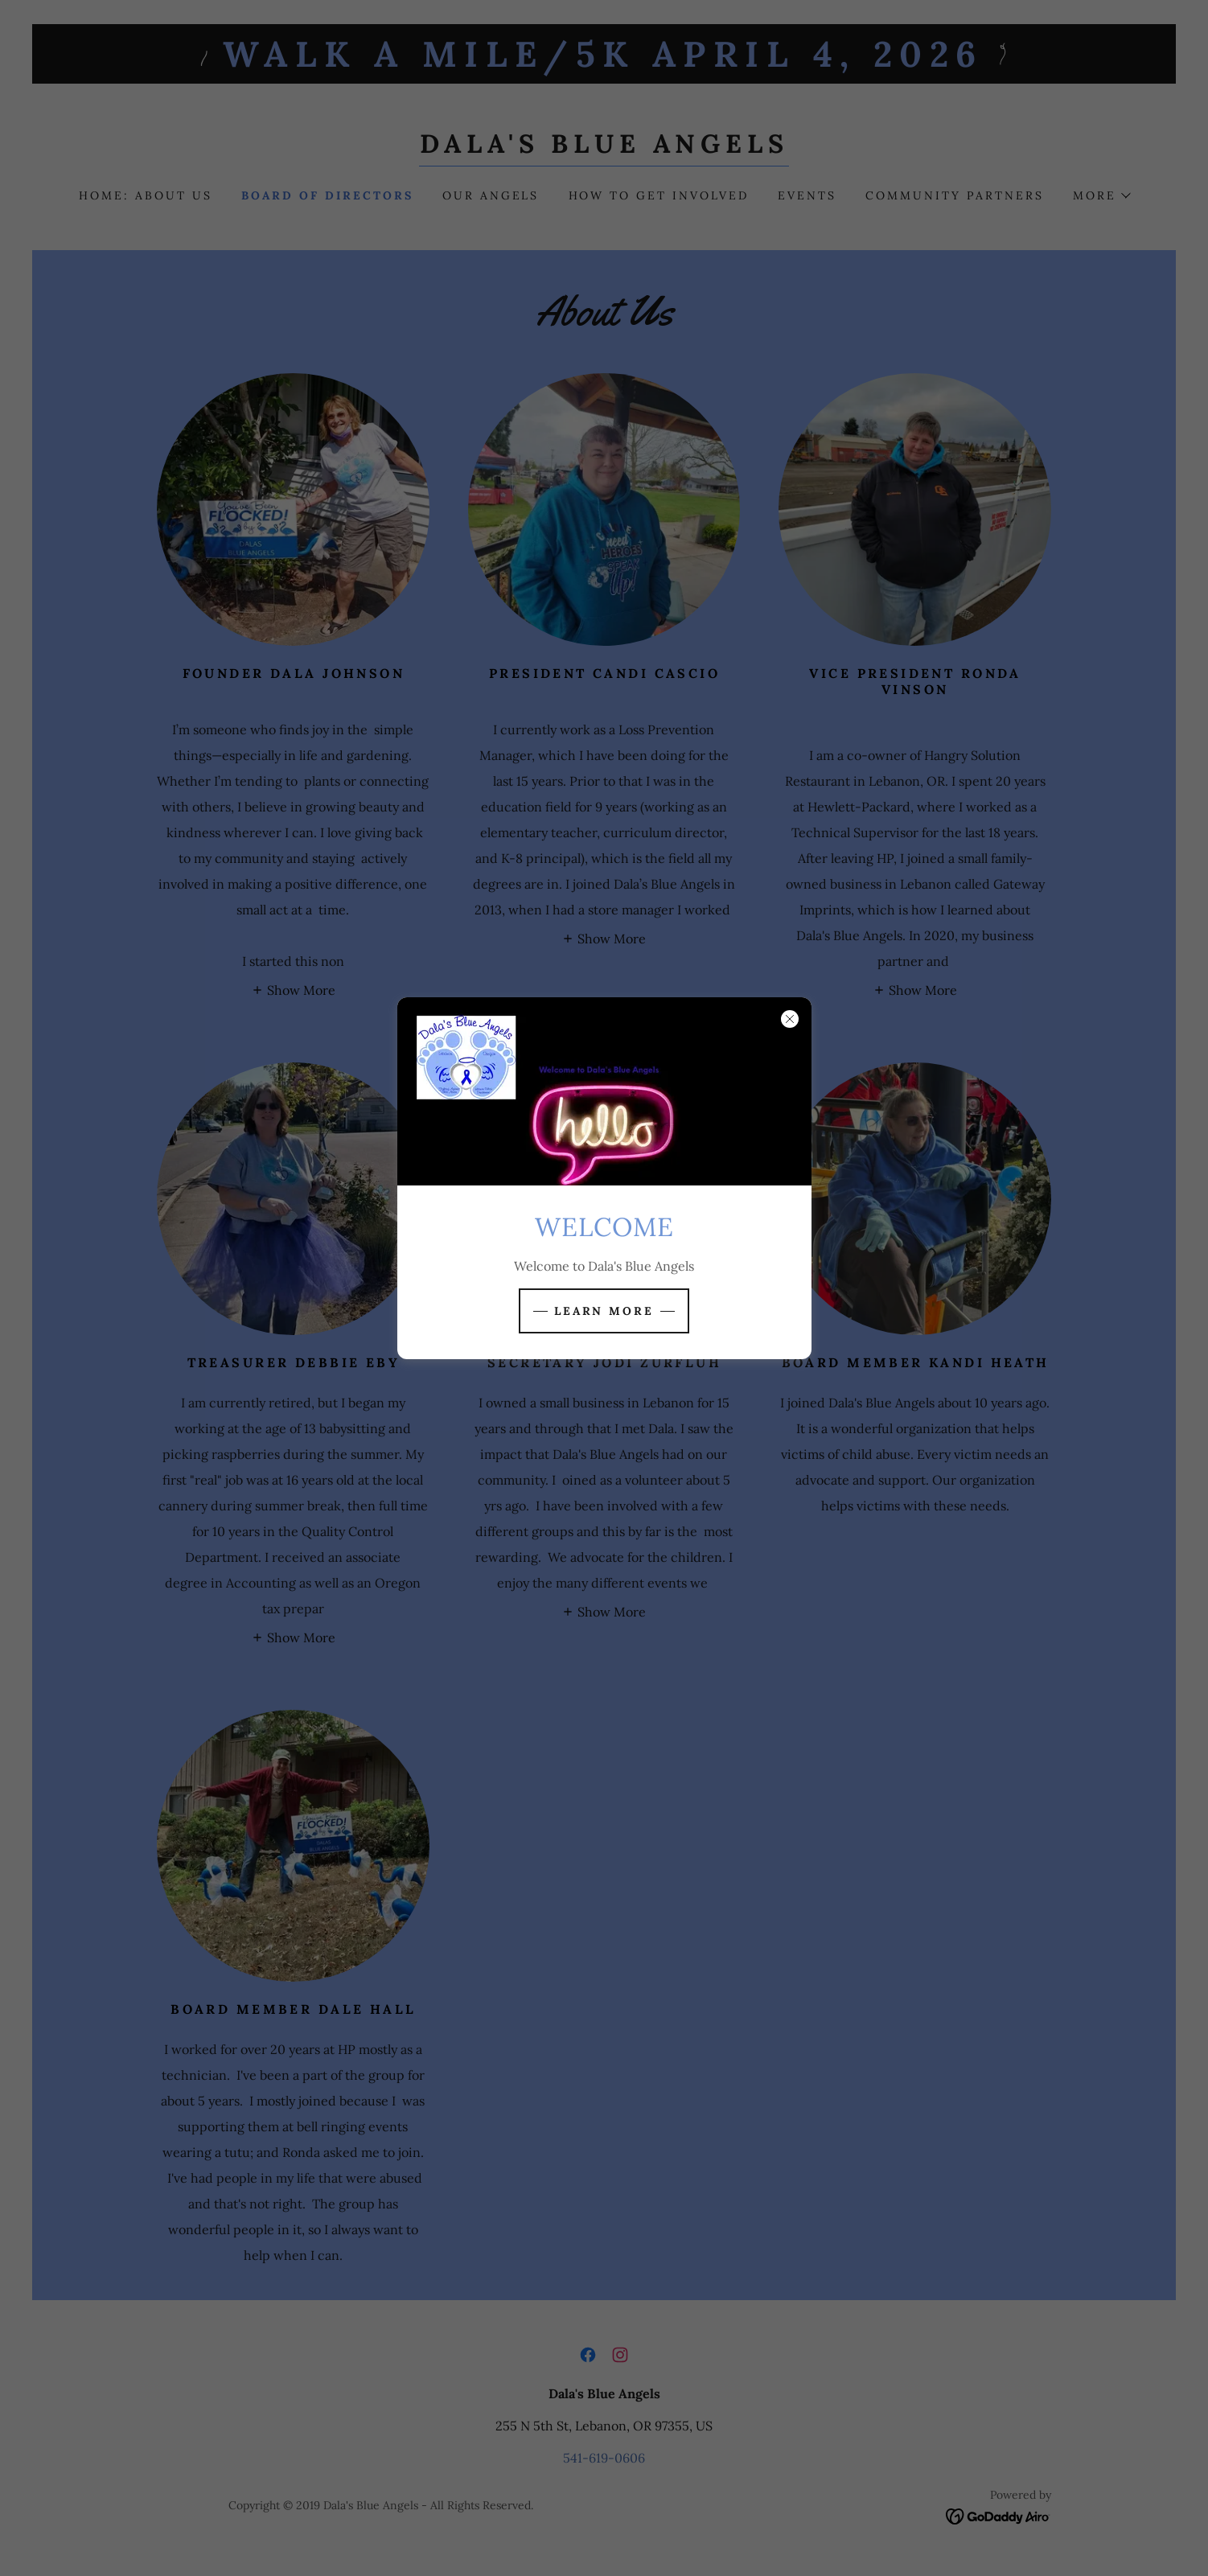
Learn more (604, 1311)
